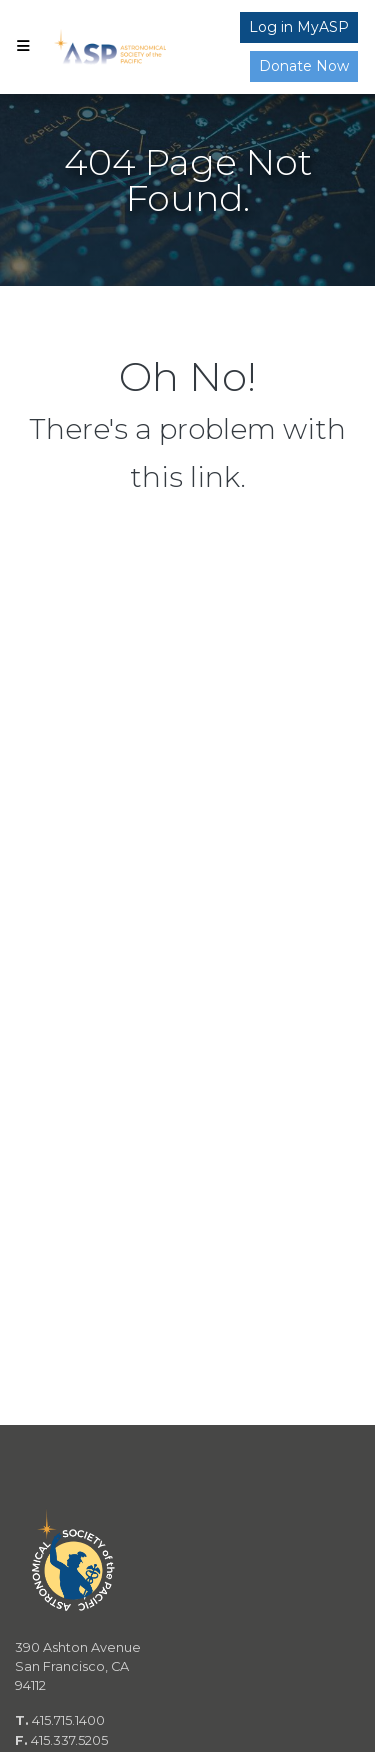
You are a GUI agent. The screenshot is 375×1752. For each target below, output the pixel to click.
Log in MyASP (299, 27)
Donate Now (304, 66)
